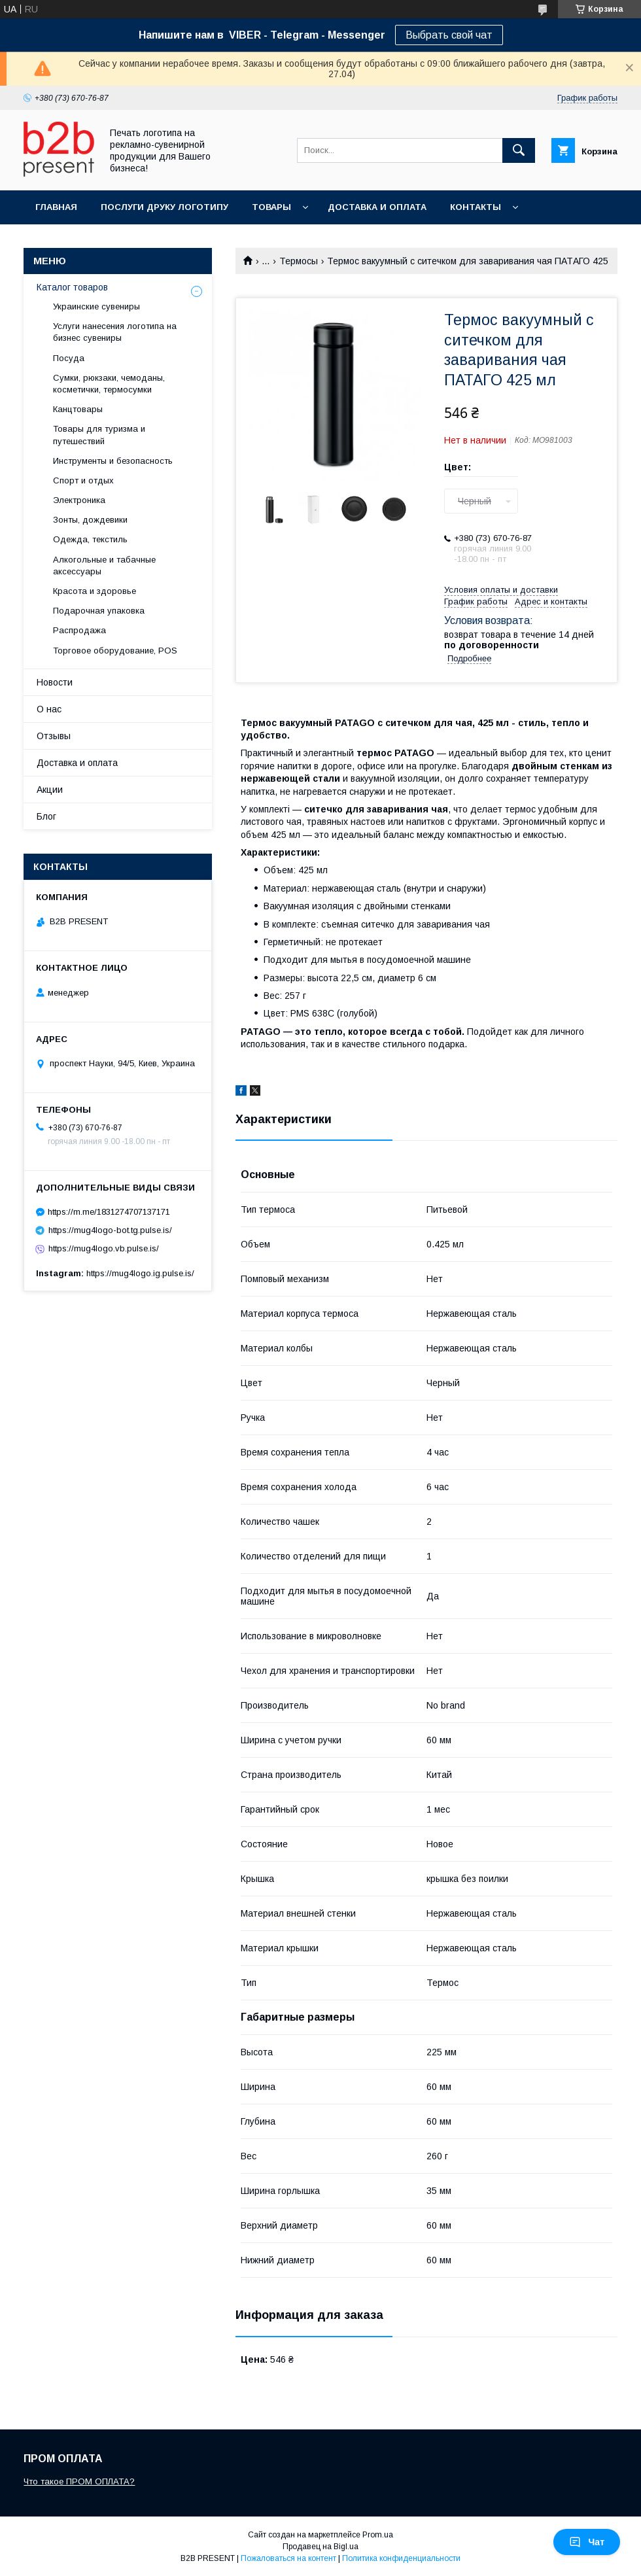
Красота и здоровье (94, 591)
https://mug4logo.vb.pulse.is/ (103, 1248)
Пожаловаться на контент (288, 2558)
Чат (586, 2542)
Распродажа (79, 630)
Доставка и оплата (377, 207)
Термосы (298, 261)
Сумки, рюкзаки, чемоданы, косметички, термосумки (109, 383)
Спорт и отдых (83, 480)
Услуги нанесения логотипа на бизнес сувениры (115, 332)
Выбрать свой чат (449, 35)
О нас (49, 709)
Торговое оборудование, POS (115, 650)
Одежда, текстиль (90, 539)
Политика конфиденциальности (401, 2558)
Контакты (475, 207)
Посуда (68, 358)
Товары (271, 207)
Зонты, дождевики (90, 520)
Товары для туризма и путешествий (99, 434)
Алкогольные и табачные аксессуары (104, 565)
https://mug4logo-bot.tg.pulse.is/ (110, 1230)
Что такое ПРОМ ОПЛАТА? (79, 2481)
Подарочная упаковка (99, 611)
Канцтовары (78, 409)
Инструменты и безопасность (113, 461)
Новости (55, 682)
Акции (50, 789)
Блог (46, 816)
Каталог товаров (72, 287)
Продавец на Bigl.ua (320, 2546)
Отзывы (54, 736)
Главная (56, 207)
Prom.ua (377, 2534)
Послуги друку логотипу (164, 207)
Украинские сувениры (96, 306)
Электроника (79, 500)
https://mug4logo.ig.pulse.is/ (140, 1273)
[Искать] (518, 150)
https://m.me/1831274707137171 (109, 1212)
